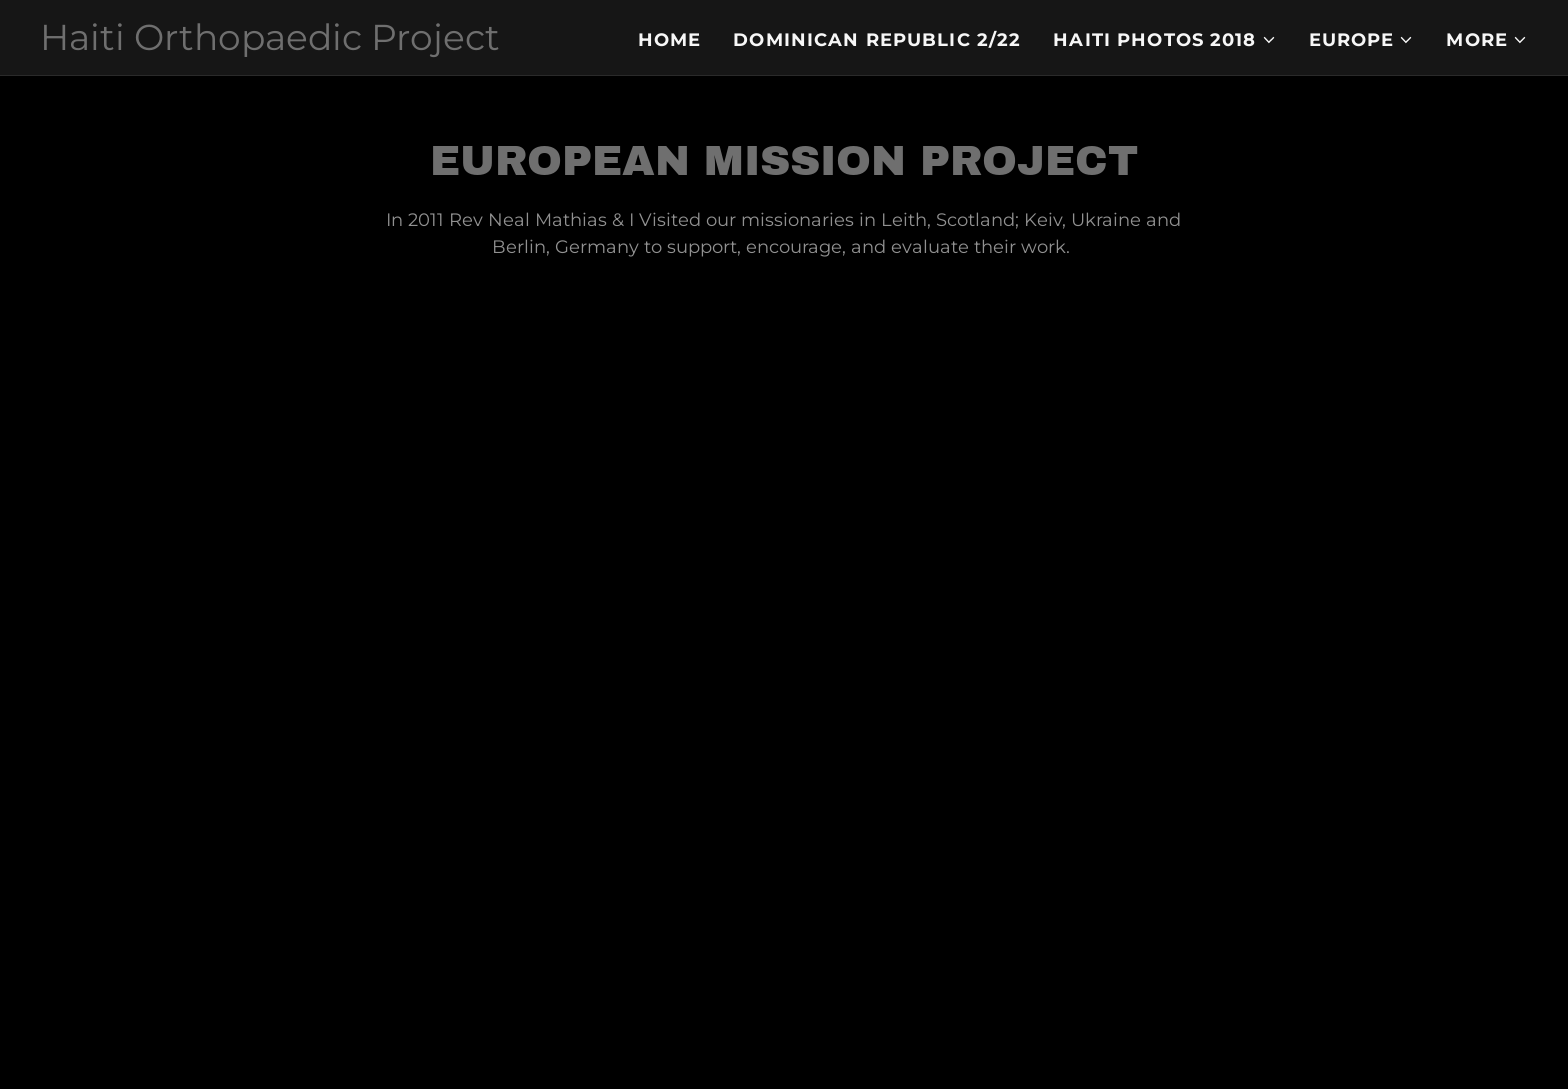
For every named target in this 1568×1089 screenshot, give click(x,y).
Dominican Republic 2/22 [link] (877, 40)
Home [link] (670, 40)
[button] (1164, 40)
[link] (270, 44)
